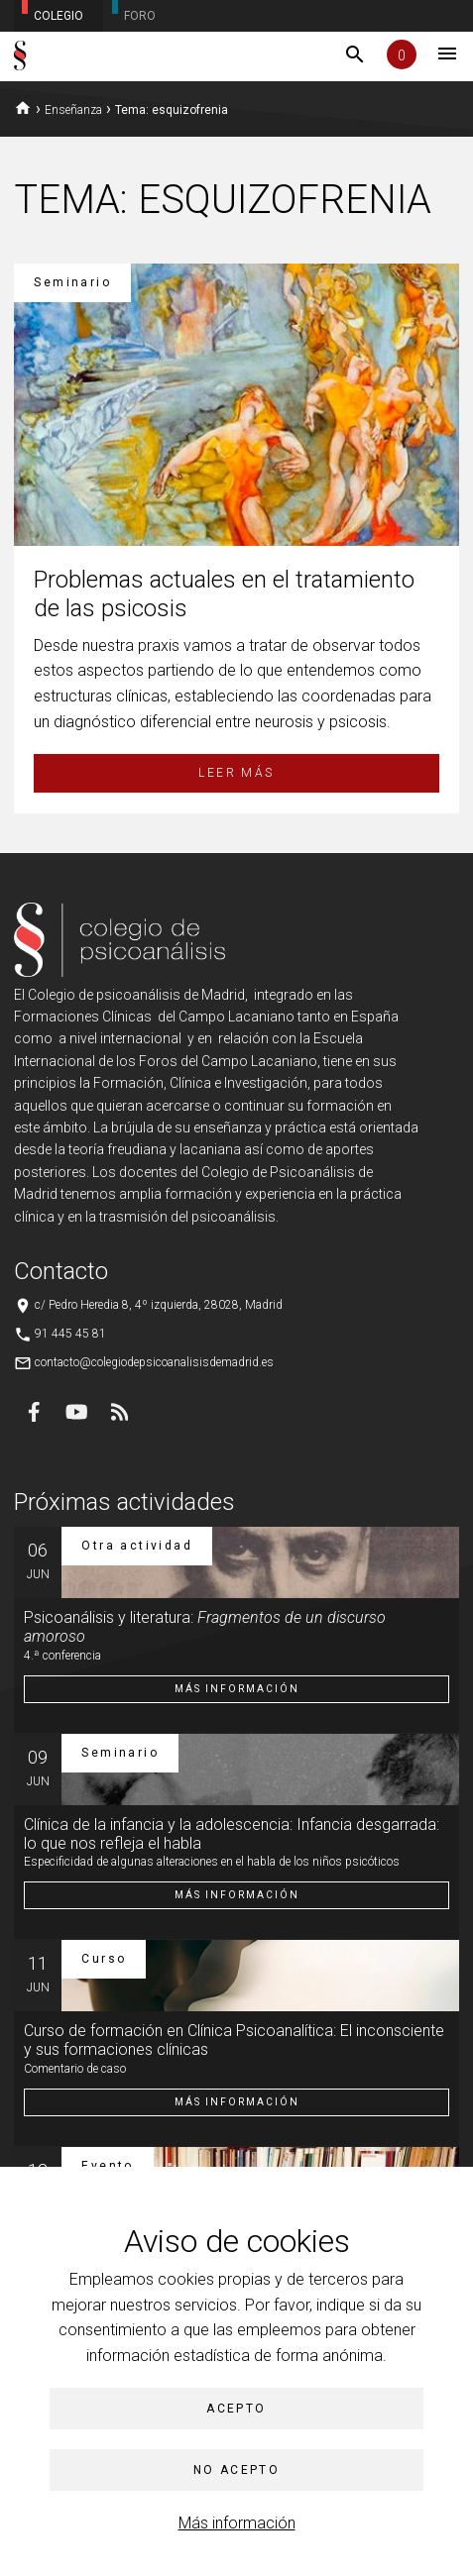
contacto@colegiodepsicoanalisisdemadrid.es (154, 1362)
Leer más (236, 773)
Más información (237, 2523)
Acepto (236, 2408)
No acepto (237, 2470)
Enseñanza (73, 110)
